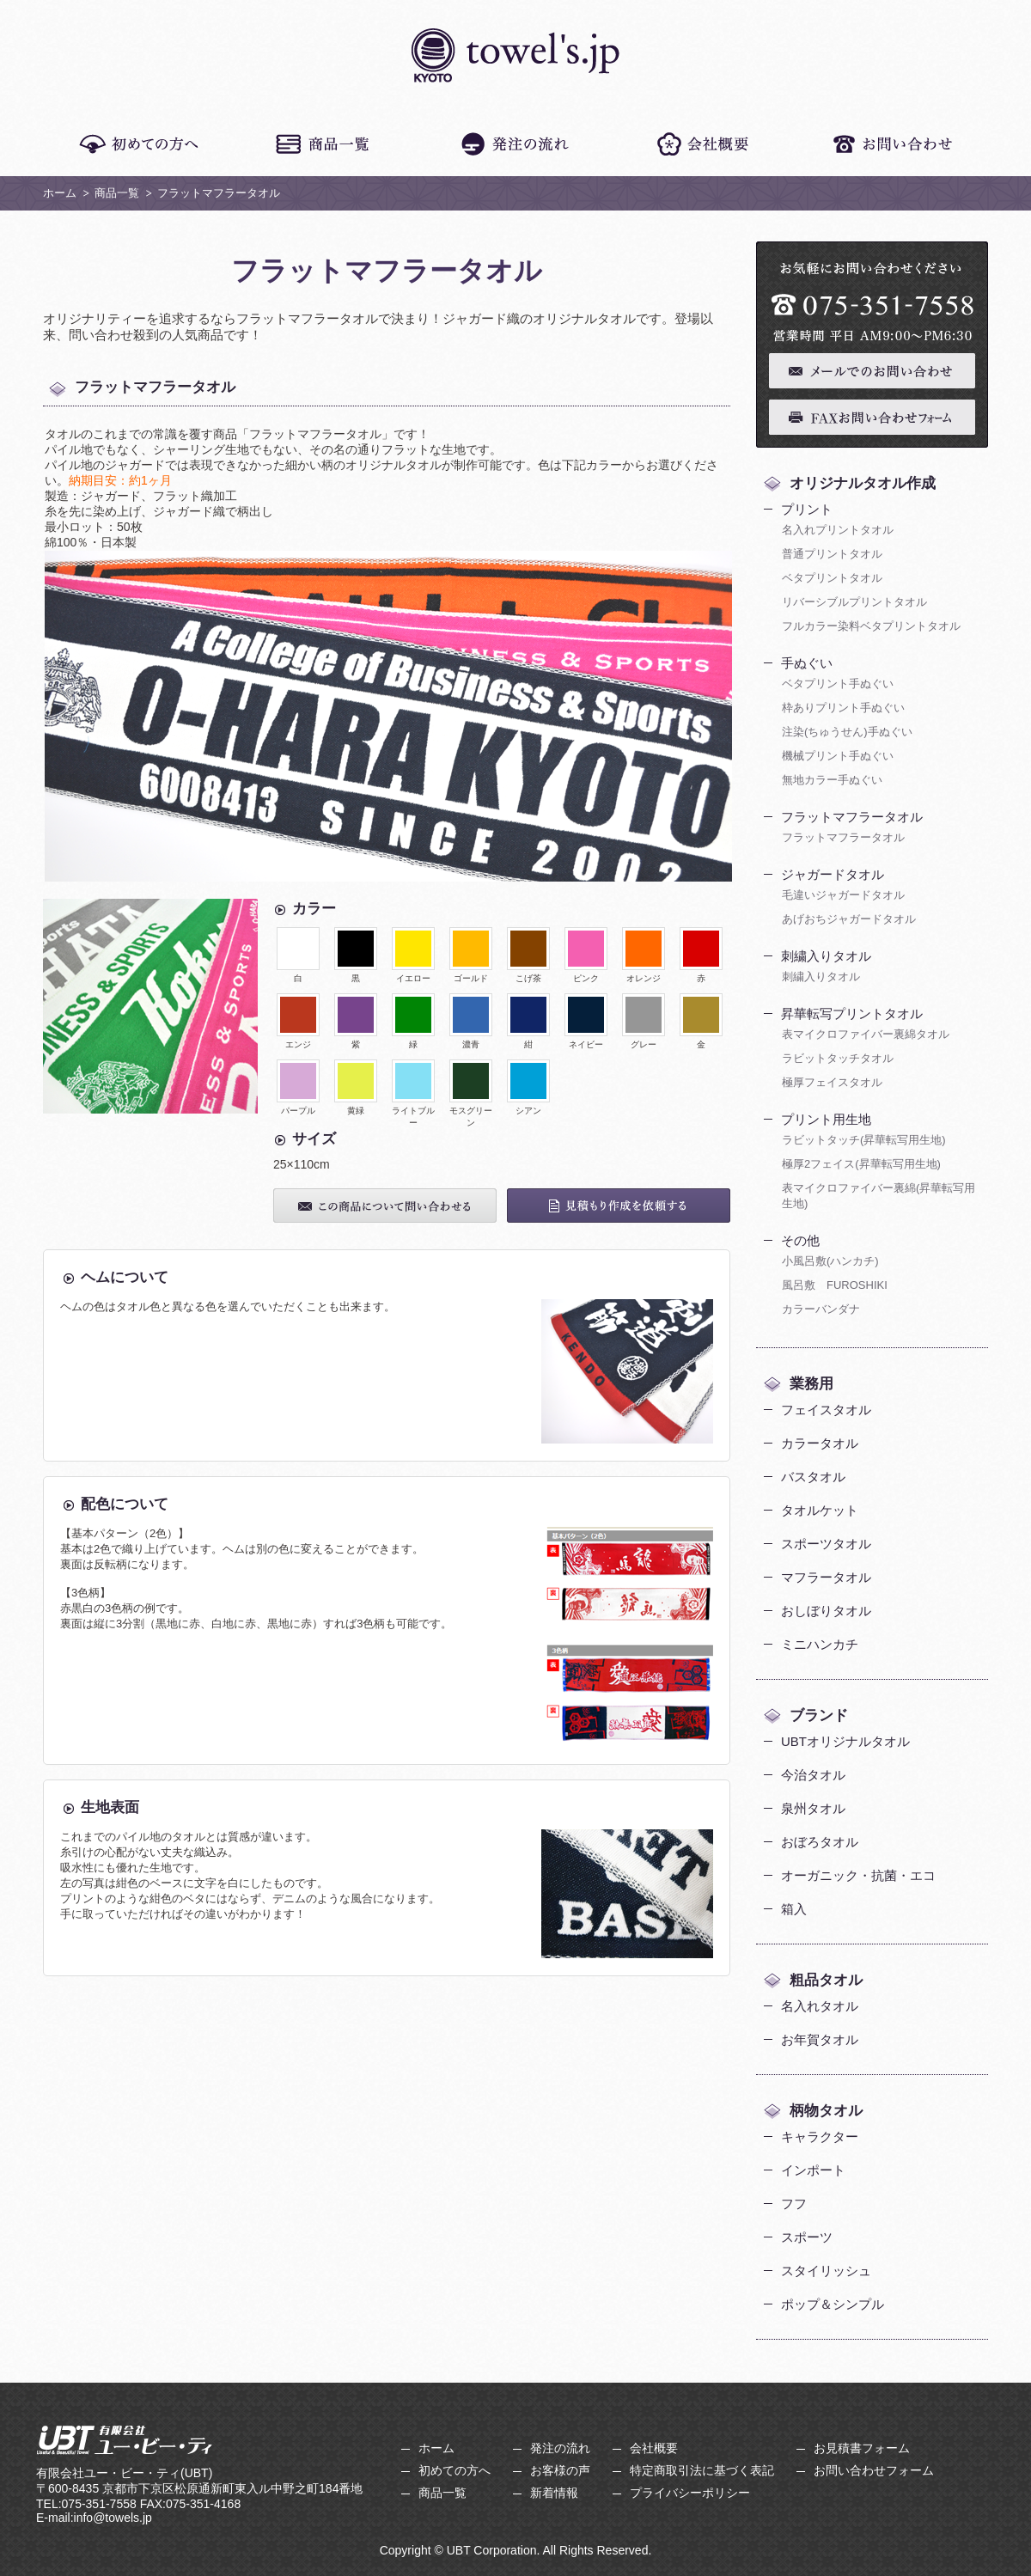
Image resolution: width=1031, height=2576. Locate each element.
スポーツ (807, 2237)
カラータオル (819, 1443)
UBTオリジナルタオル (845, 1741)
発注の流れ (560, 2448)
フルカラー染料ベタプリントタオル (871, 626)
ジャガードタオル (832, 874)
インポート (813, 2170)
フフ (794, 2203)
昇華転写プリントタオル (852, 1013)
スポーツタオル (826, 1543)
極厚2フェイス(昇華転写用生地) (861, 1163)
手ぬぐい (807, 663)
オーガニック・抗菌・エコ (858, 1875)
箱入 (794, 1908)
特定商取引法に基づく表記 (702, 2470)
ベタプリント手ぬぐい (838, 683)
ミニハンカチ (819, 1644)
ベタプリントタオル (832, 577)
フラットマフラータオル (852, 816)
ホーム (59, 192)
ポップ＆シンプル (832, 2304)
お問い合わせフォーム (874, 2470)
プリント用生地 (826, 1119)
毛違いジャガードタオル (843, 894)
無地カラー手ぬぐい (832, 779)
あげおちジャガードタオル (849, 919)
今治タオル (813, 1774)
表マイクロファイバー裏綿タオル (865, 1034)
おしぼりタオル (826, 1610)
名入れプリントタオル (838, 529)
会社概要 (654, 2448)
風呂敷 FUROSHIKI (835, 1285)
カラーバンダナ (821, 1309)
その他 (800, 1240)
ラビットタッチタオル (838, 1058)
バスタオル (813, 1476)
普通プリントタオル (832, 553)
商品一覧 (117, 192)
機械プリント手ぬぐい (838, 755)
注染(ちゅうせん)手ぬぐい (847, 731)
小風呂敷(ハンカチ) (830, 1260)
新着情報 (554, 2493)
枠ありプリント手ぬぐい (843, 707)
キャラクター (819, 2136)
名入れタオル (819, 2006)
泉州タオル (813, 1808)
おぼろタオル (819, 1841)
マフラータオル (826, 1577)
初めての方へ (454, 2470)
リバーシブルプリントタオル (854, 601)
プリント (807, 509)
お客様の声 (560, 2470)
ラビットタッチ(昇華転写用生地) (864, 1139)
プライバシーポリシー (690, 2493)
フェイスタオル (826, 1409)
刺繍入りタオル (826, 956)
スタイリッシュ (826, 2270)
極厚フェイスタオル (832, 1082)
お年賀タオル (819, 2039)
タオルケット (819, 1510)
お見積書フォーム (862, 2448)
